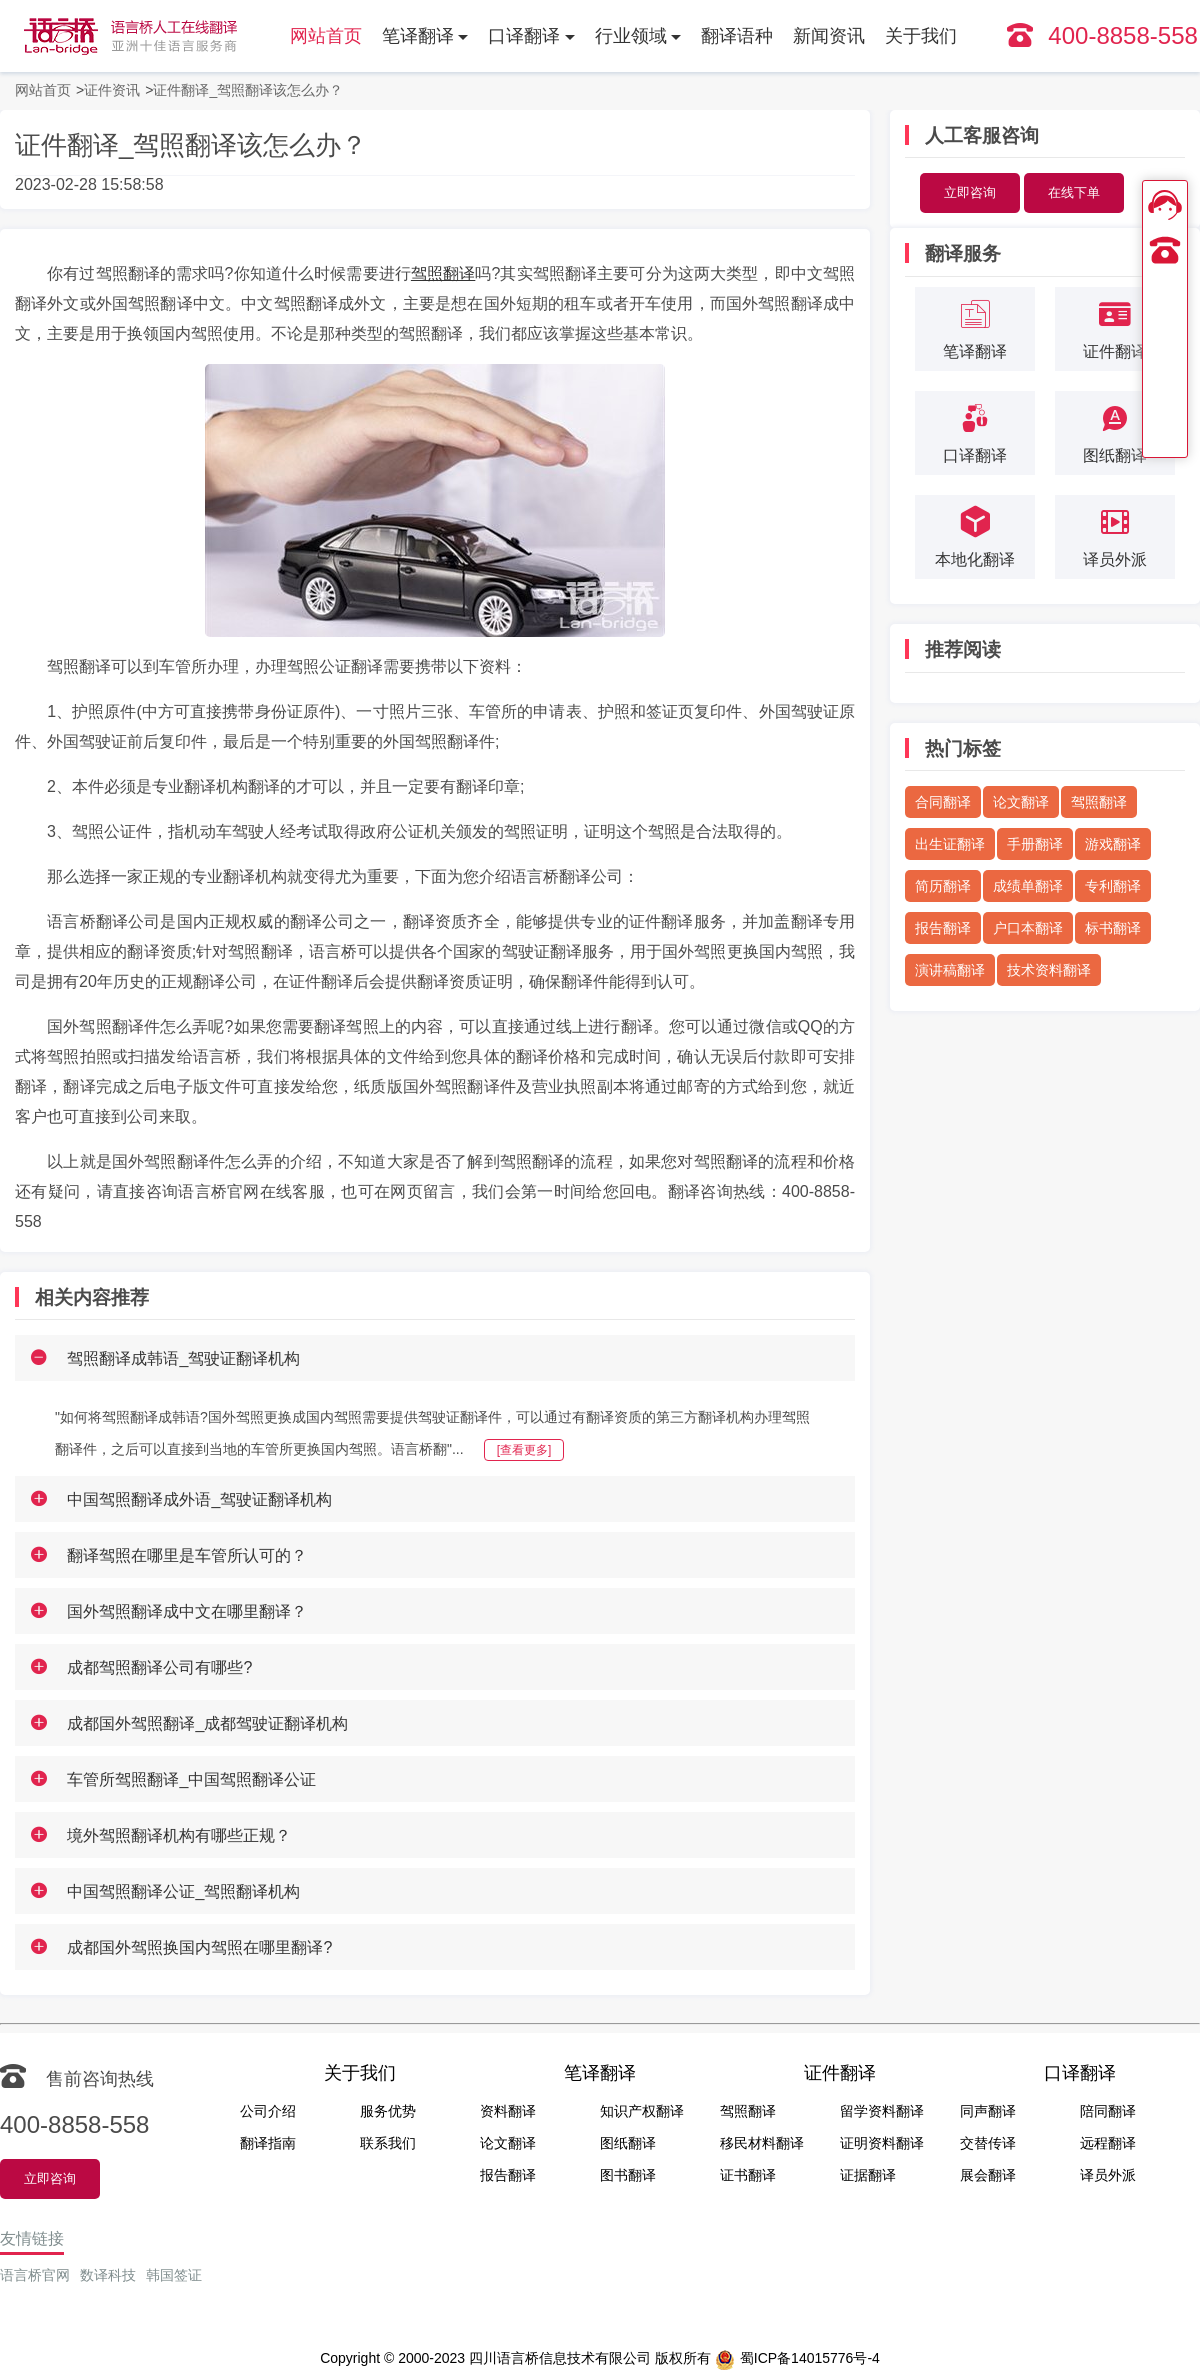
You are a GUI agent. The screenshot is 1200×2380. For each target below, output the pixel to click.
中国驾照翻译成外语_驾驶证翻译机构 (199, 1499)
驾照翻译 (443, 273)
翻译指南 (268, 2143)
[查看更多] (524, 1450)
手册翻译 (1035, 844)
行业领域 (631, 36)
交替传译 (988, 2143)
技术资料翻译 (1049, 970)
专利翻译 (1113, 886)
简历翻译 (943, 886)
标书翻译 (1113, 928)
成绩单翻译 (1028, 886)
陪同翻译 (1108, 2111)
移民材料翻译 (762, 2143)
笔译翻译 (418, 36)
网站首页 (326, 36)
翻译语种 (737, 36)
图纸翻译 (628, 2143)
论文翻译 (1021, 802)
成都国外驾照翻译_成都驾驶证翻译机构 (207, 1723)
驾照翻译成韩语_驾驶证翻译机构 (183, 1358)
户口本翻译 (1028, 928)
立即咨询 (970, 192)
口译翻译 (524, 36)
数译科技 (108, 2275)
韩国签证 (174, 2275)
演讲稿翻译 (950, 970)
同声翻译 (988, 2111)
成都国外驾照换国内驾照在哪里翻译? (199, 1947)
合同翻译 (943, 802)
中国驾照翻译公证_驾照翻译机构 (183, 1891)
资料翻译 (508, 2111)
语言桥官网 (35, 2275)
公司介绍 (268, 2111)
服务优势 (388, 2111)
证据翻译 (868, 2175)
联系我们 (388, 2143)
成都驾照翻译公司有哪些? (159, 1667)
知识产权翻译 (642, 2111)
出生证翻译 (950, 844)
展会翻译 (988, 2175)
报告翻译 (943, 928)
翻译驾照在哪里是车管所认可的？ (187, 1555)
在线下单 (1074, 192)
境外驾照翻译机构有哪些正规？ (179, 1835)
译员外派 (1108, 2175)
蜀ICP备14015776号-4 (797, 2360)
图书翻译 (628, 2175)
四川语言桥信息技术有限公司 (560, 2358)
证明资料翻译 (882, 2143)
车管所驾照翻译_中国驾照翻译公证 (191, 1779)
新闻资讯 (829, 36)
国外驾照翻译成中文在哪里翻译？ (187, 1611)
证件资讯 (112, 90)
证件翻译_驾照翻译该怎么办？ (248, 90)
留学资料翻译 (882, 2111)
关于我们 (921, 36)
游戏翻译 (1113, 844)
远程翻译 (1108, 2143)
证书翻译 (748, 2175)
